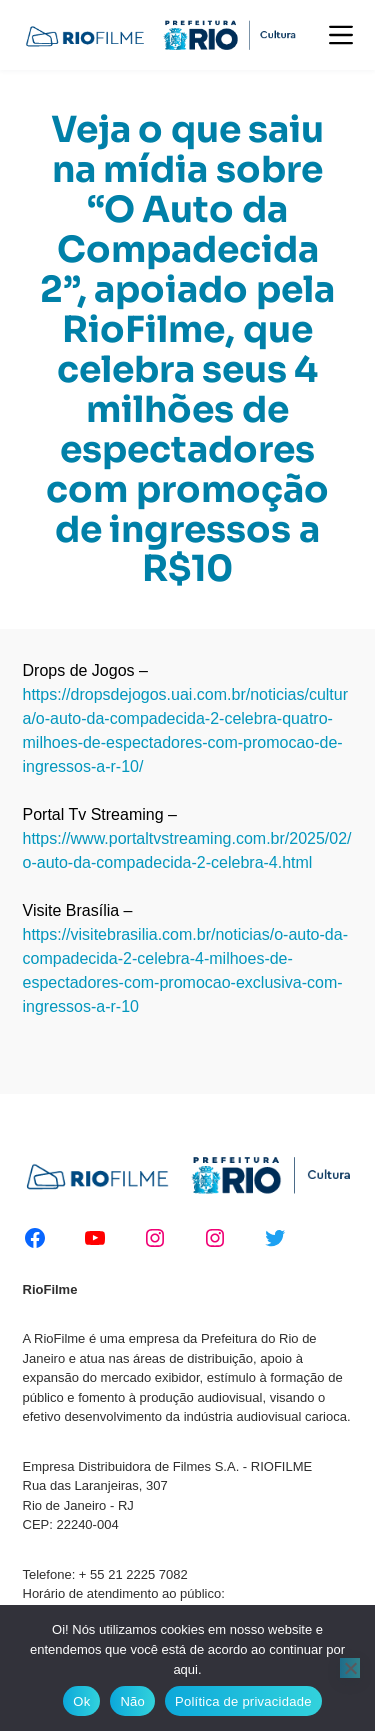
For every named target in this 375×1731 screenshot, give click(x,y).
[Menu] (341, 35)
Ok (81, 1701)
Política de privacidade (243, 1701)
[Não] (350, 1668)
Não (132, 1701)
